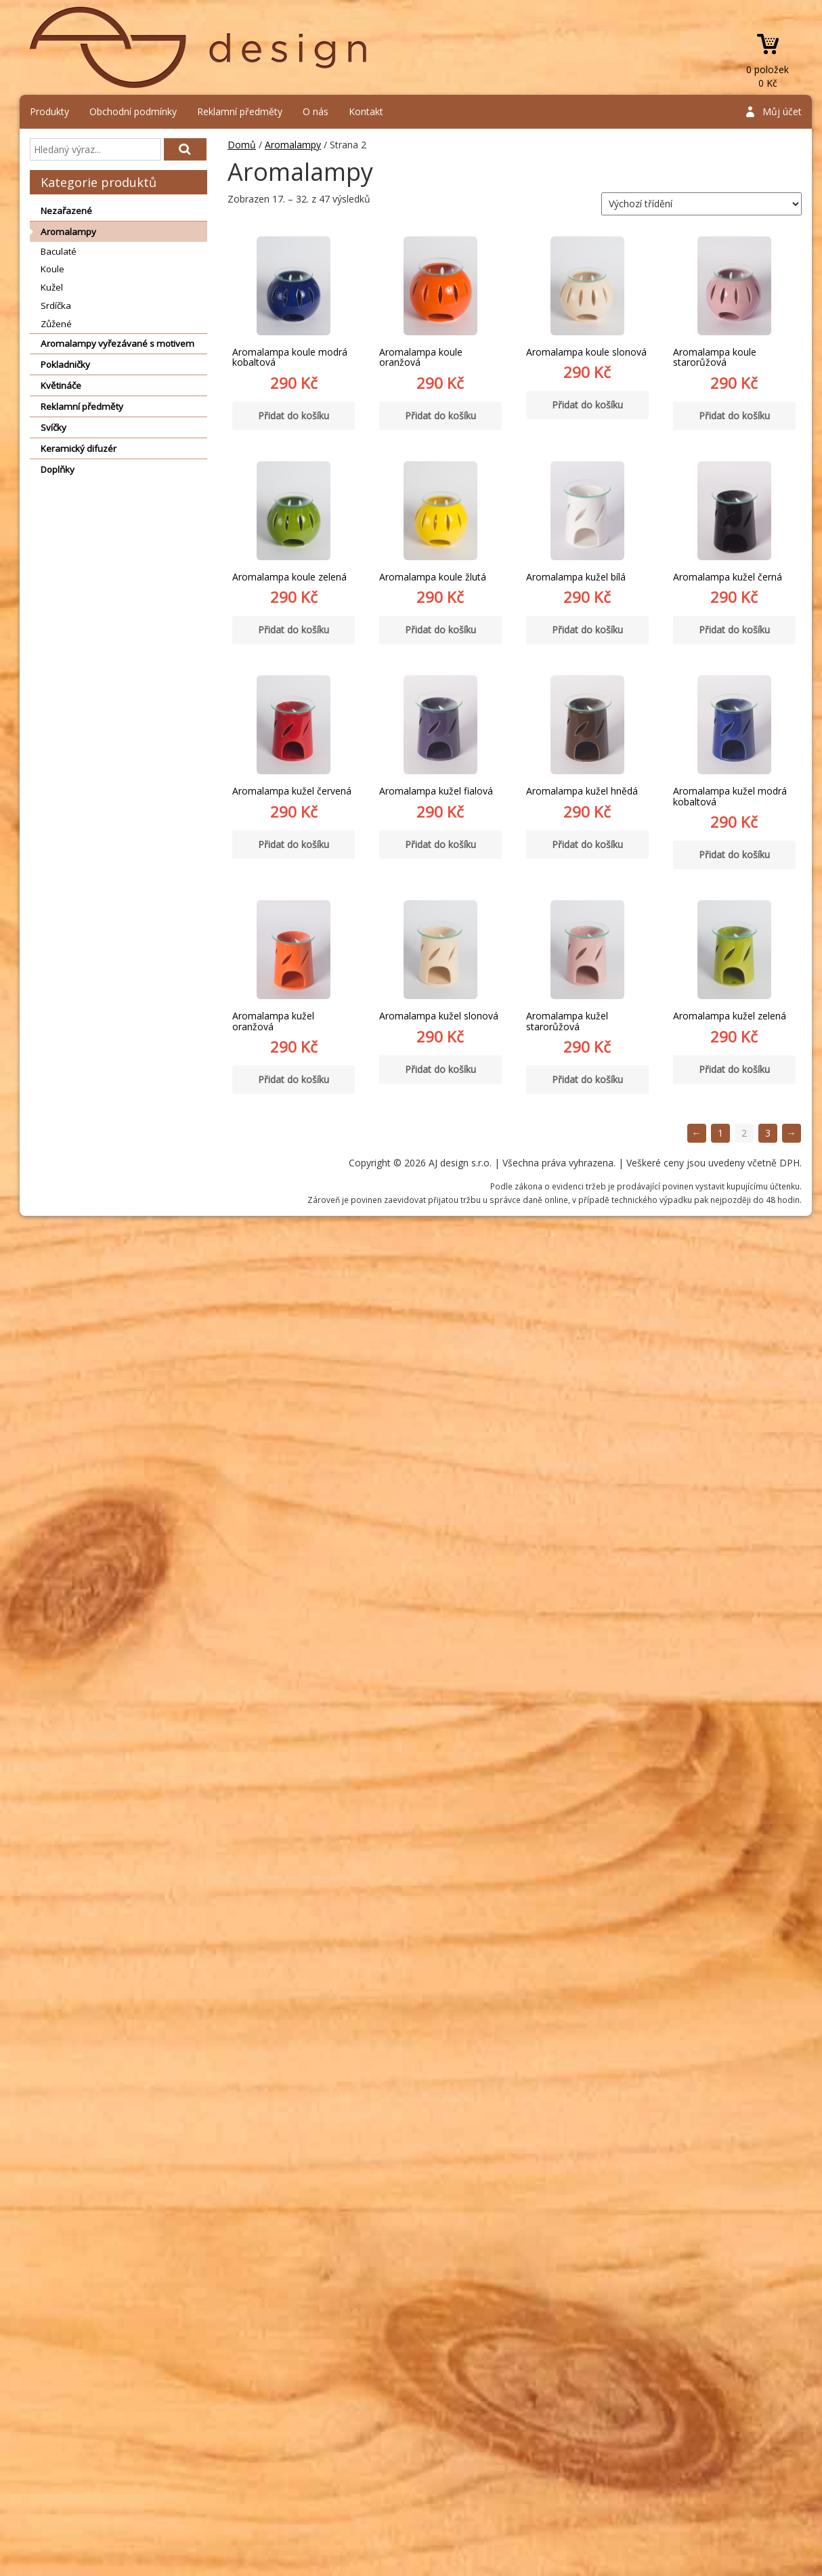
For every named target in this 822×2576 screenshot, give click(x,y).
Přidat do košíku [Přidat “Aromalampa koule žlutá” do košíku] (440, 629)
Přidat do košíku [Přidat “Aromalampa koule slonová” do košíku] (587, 404)
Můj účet (782, 111)
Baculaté (59, 251)
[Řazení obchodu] (701, 203)
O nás (315, 111)
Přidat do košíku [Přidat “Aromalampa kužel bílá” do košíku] (587, 629)
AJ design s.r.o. (199, 47)
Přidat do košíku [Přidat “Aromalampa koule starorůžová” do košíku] (734, 415)
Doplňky (57, 469)
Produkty (49, 111)
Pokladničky (65, 364)
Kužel (52, 287)
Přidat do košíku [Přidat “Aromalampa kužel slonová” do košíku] (440, 1069)
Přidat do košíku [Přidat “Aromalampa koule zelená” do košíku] (293, 629)
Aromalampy (68, 232)
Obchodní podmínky (133, 111)
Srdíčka (56, 305)
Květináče (61, 385)
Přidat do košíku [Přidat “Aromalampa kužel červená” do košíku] (293, 844)
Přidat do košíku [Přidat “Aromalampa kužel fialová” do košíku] (440, 844)
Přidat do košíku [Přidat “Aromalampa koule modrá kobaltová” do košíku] (293, 415)
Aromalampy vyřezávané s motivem (117, 343)
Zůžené (56, 324)
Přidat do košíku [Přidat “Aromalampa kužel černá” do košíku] (734, 629)
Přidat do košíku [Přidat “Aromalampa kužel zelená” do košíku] (734, 1069)
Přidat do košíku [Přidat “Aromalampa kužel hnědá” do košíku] (587, 844)
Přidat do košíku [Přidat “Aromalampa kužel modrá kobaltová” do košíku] (734, 854)
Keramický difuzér (78, 448)
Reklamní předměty (239, 111)
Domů (242, 144)
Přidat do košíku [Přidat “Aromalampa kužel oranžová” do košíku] (293, 1079)
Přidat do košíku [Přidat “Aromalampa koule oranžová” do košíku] (440, 415)
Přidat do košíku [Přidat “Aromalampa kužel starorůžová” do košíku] (587, 1079)
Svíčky (53, 427)
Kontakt (366, 111)
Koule (52, 269)
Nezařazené (66, 211)
